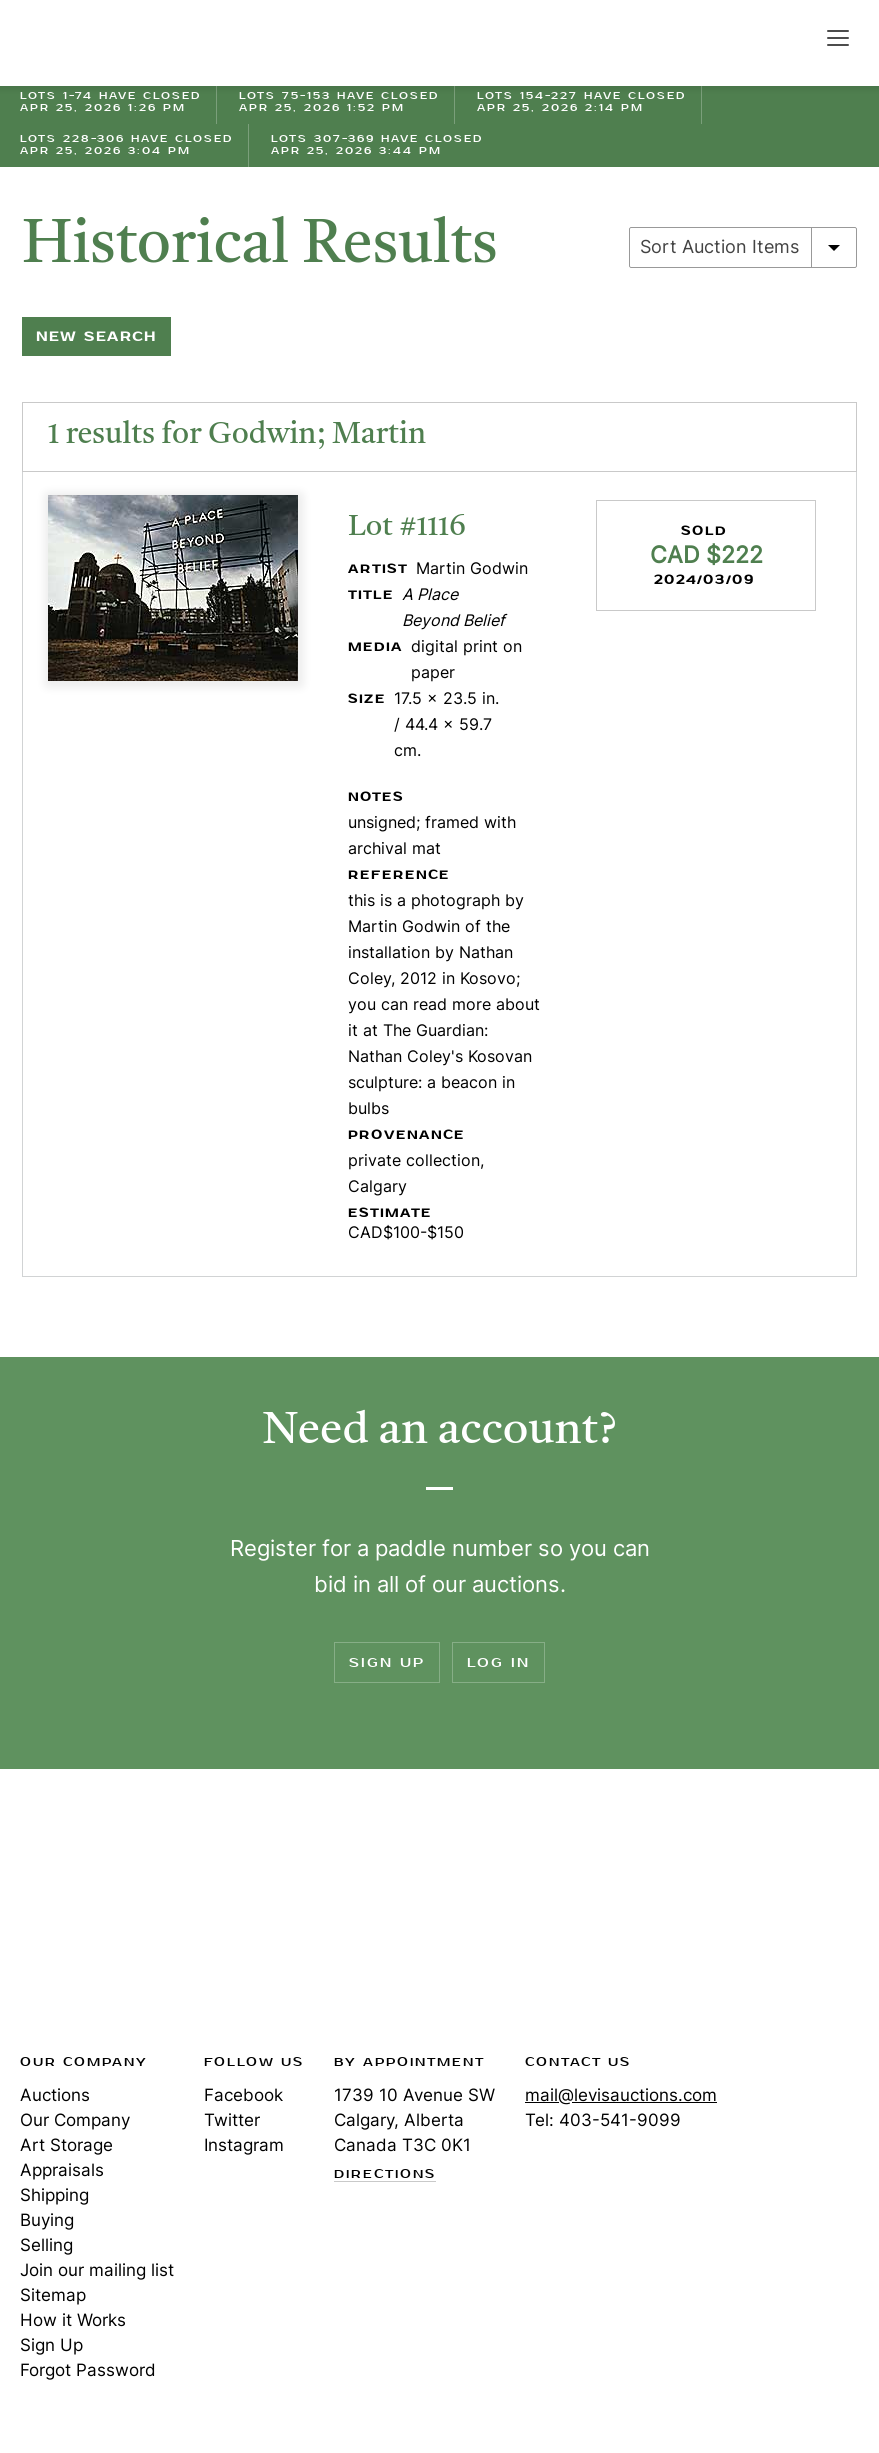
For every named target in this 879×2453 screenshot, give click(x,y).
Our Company (75, 2120)
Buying (47, 2220)
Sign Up (387, 1662)
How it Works (73, 2320)
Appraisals (62, 2170)
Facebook (243, 2095)
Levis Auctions (90, 43)
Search (795, 37)
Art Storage (66, 2145)
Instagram (244, 2145)
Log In (498, 1662)
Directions (385, 2175)
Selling (46, 2245)
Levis (85, 1917)
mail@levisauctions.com (621, 2095)
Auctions (55, 2095)
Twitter (232, 2120)
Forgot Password (88, 2370)
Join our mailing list (97, 2270)
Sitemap (53, 2295)
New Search (96, 336)
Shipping (54, 2195)
